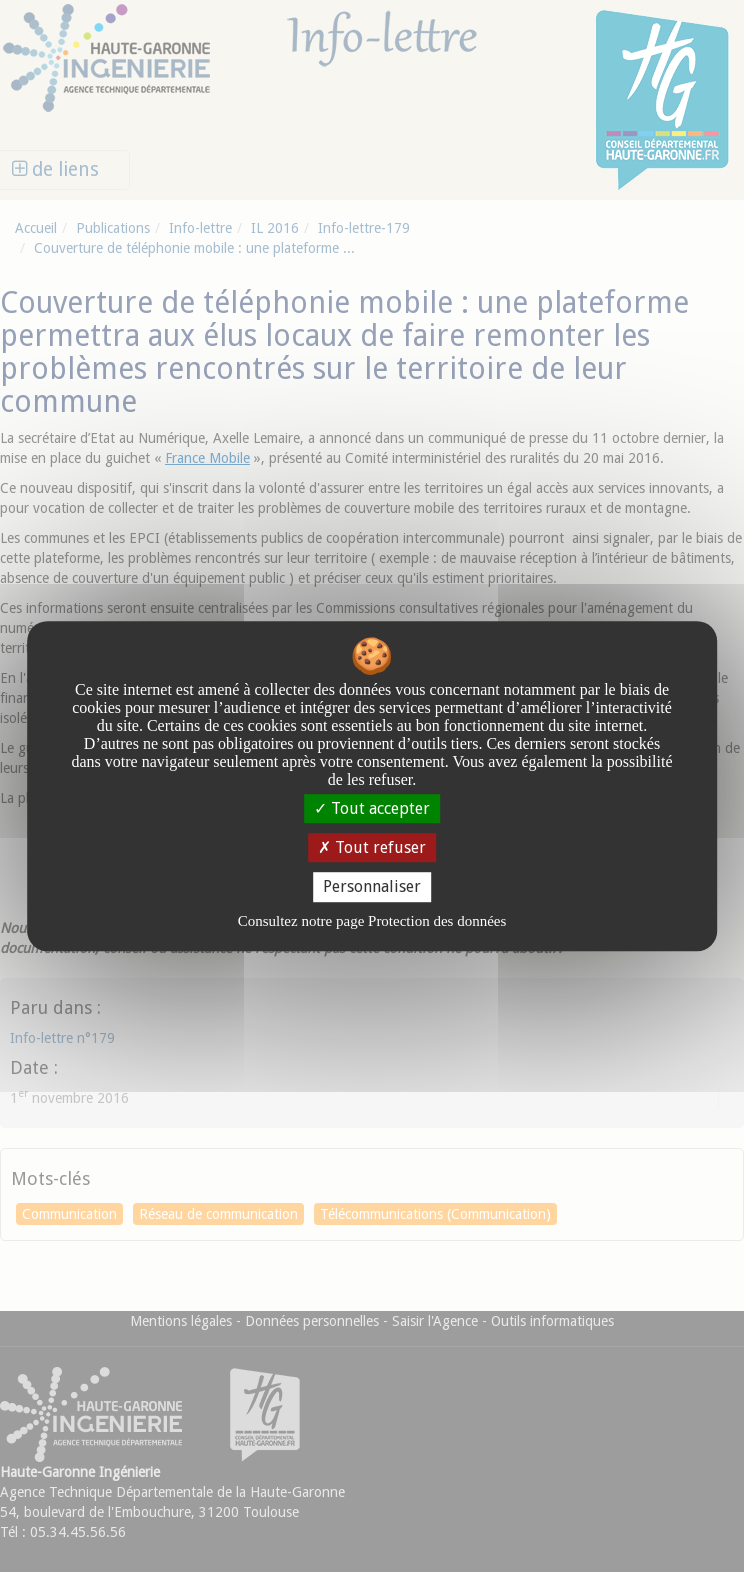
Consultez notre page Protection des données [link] (372, 921)
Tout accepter (372, 808)
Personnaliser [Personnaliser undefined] (372, 887)
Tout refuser (372, 847)
